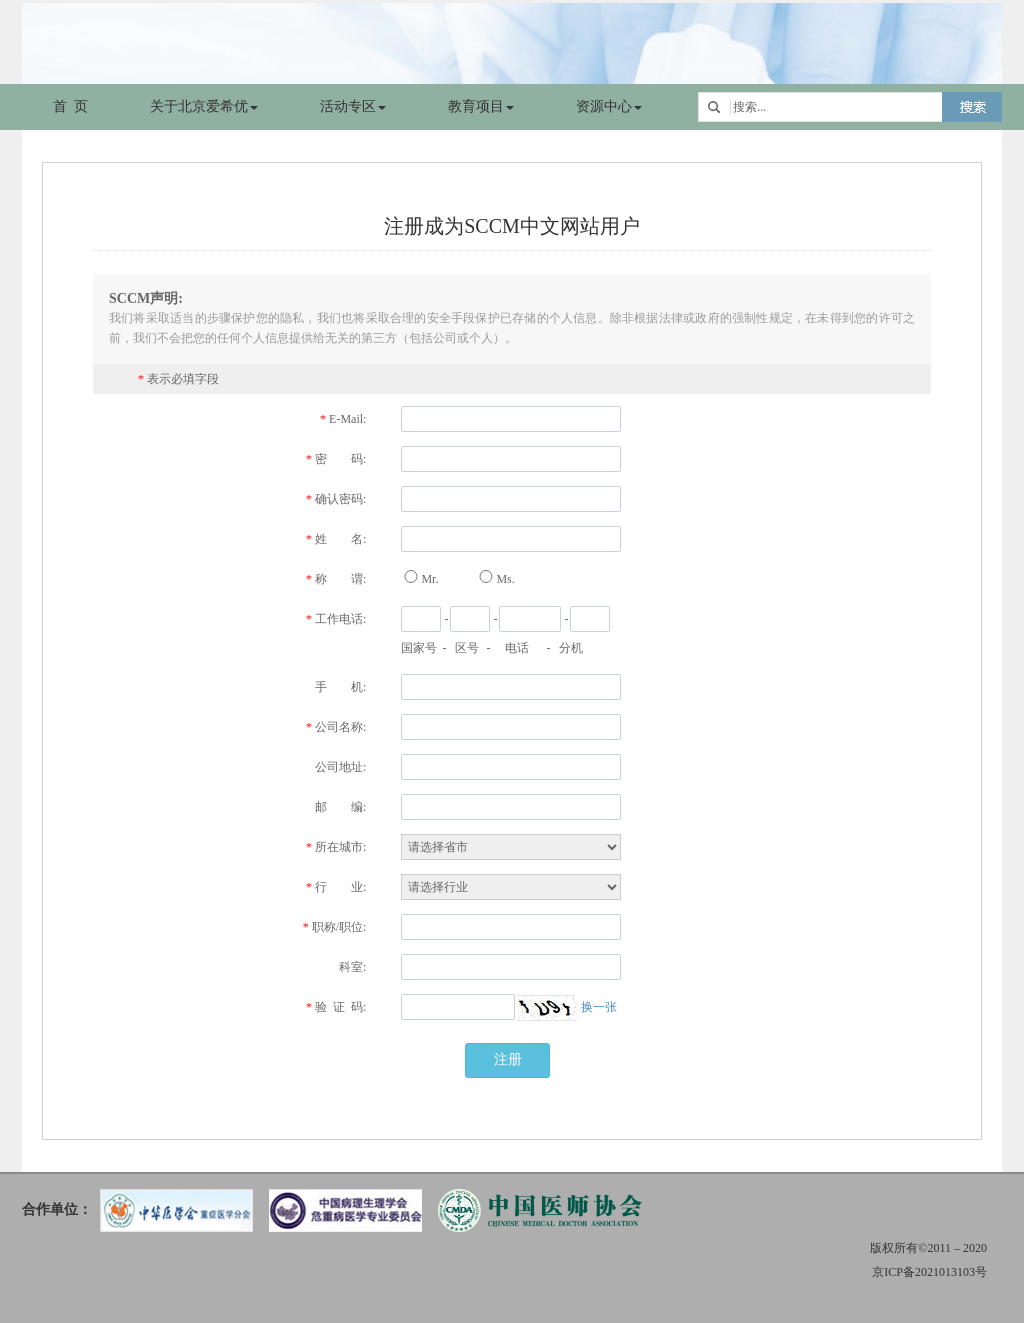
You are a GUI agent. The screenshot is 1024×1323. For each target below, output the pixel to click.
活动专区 (353, 106)
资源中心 (609, 106)
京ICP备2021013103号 (929, 1272)
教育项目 (481, 106)
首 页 (70, 106)
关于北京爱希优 (204, 106)
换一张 (599, 1007)
